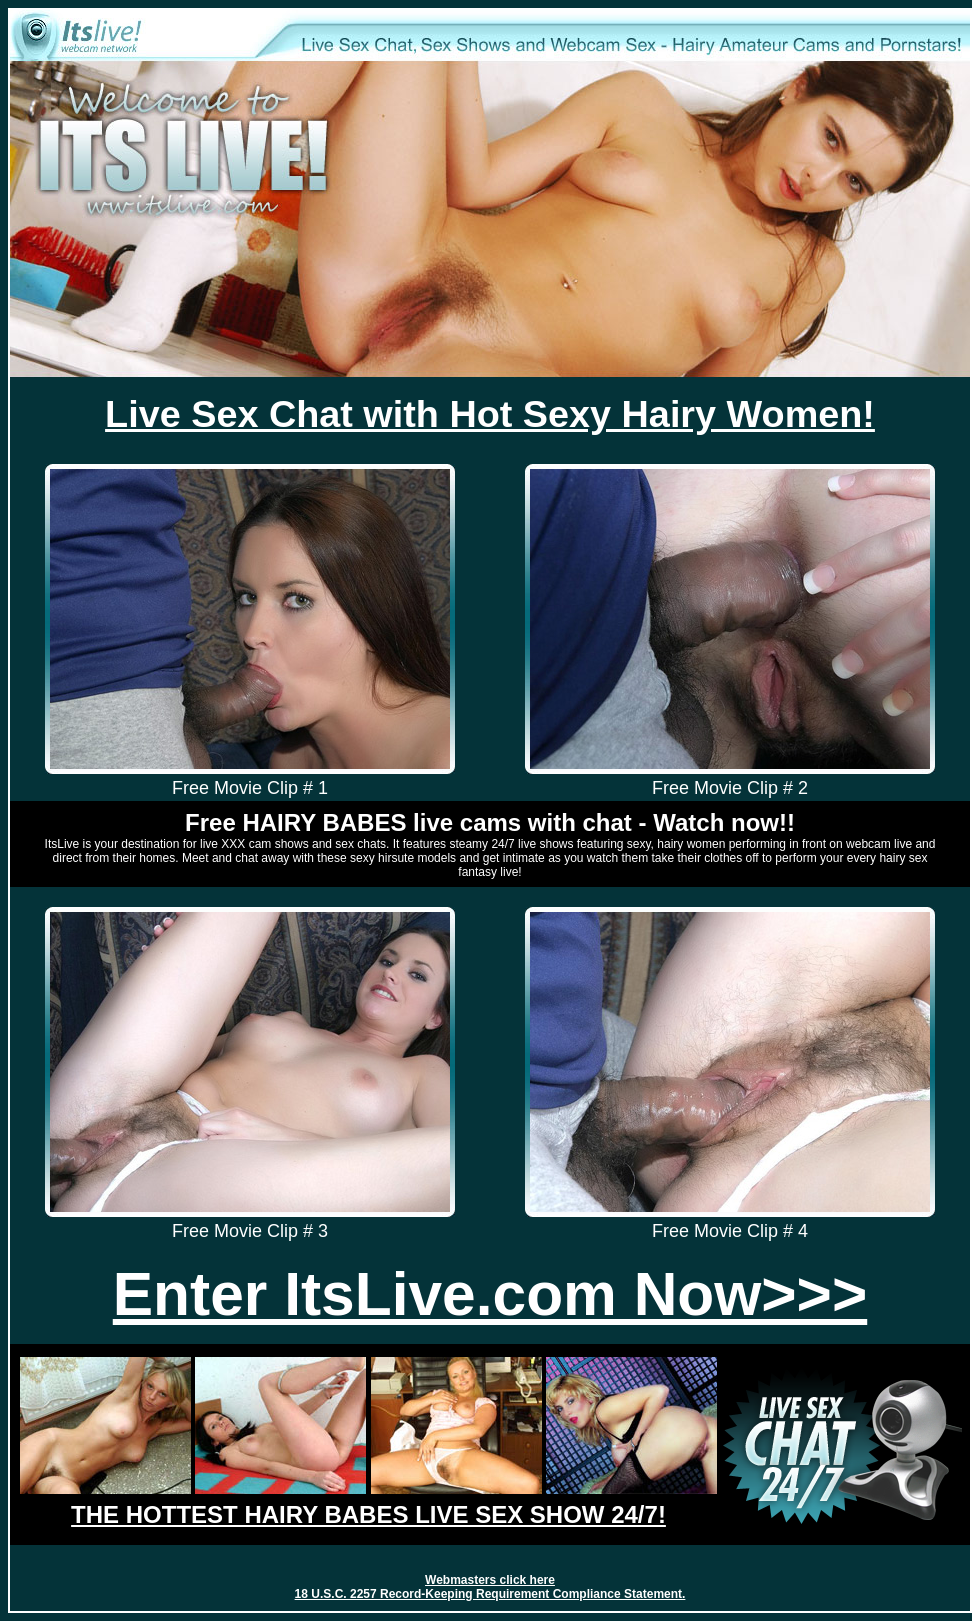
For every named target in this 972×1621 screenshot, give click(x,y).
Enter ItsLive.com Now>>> (490, 1294)
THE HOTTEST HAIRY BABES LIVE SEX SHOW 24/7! (368, 1514)
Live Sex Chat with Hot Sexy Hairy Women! (490, 414)
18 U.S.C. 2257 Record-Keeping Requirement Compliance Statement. (490, 1594)
